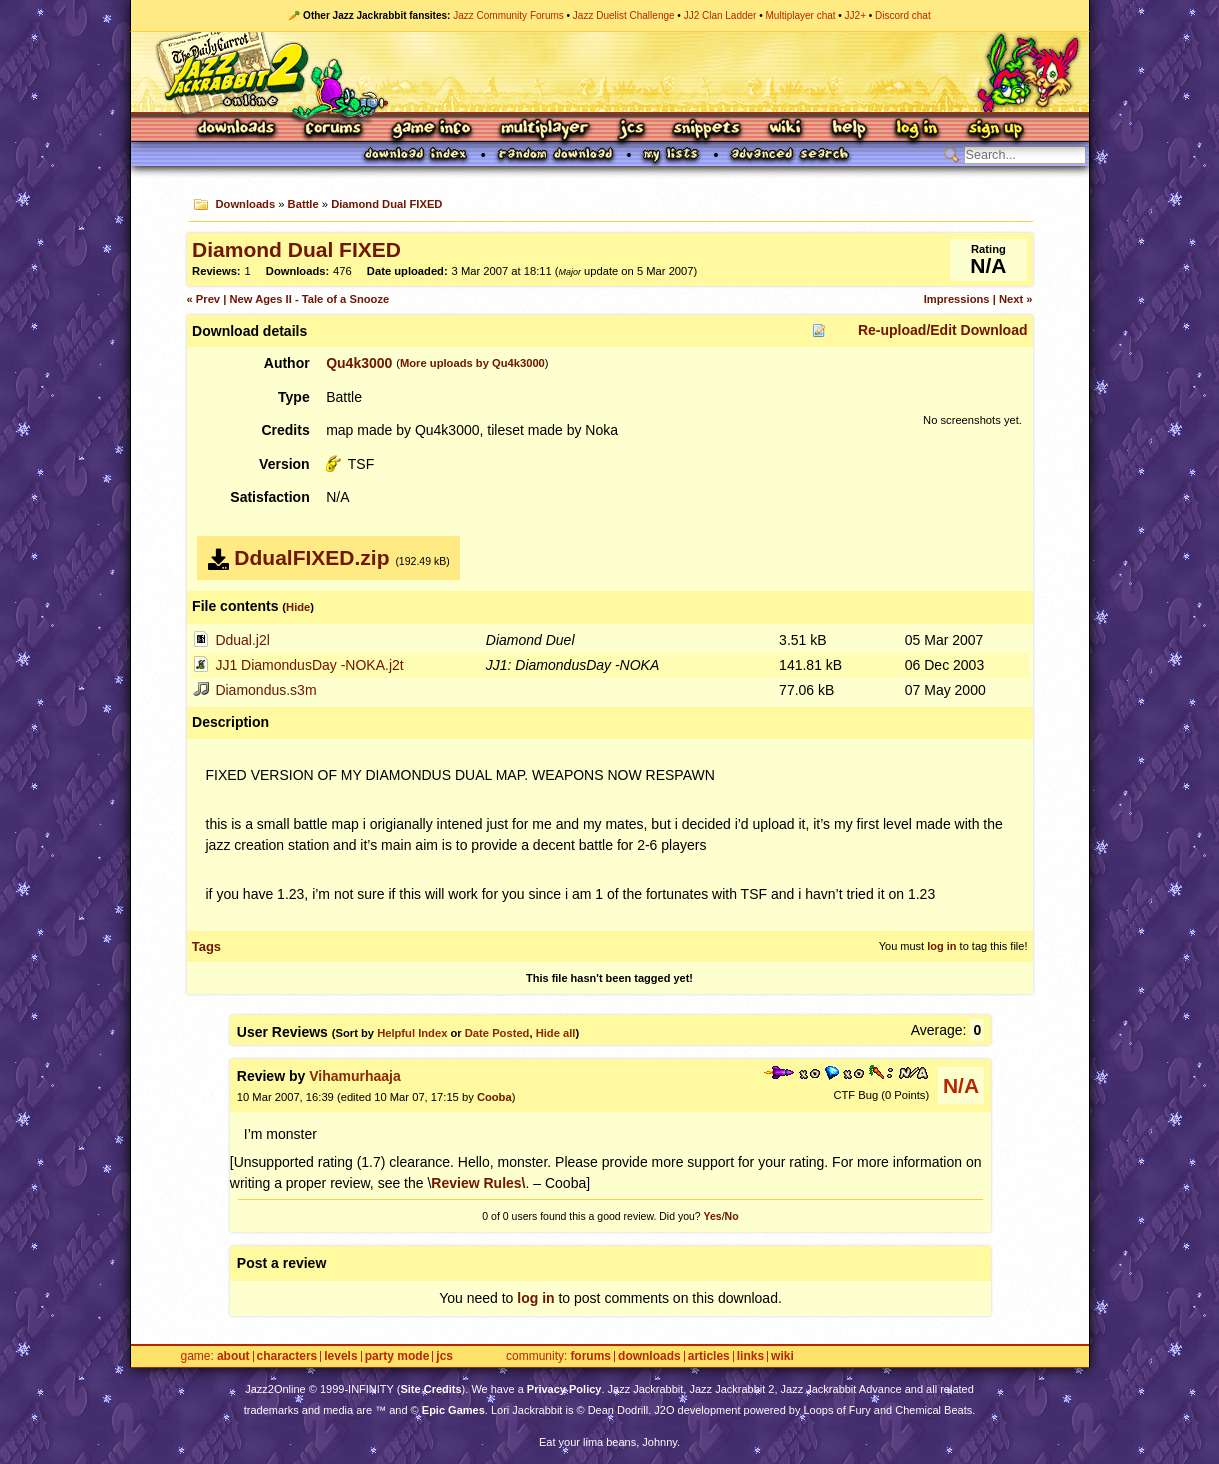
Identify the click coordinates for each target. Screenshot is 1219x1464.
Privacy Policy (564, 1389)
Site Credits (430, 1389)
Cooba (494, 1097)
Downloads (237, 129)
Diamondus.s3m (265, 690)
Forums (334, 129)
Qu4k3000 (359, 363)
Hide (298, 607)
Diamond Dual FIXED (386, 204)
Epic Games (453, 1410)
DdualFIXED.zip (311, 557)
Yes (713, 1216)
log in (941, 946)
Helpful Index (412, 1033)
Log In (917, 129)
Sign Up (995, 129)
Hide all (556, 1033)
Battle (303, 204)
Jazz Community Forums (508, 15)
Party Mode (397, 1356)
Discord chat (903, 15)
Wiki (786, 129)
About (233, 1356)
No (732, 1216)
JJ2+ (855, 15)
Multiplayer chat (801, 15)
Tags (206, 946)
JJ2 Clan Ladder (720, 15)
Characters (287, 1356)
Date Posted (497, 1033)
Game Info (431, 129)
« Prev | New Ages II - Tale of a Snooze (288, 299)
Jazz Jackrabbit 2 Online (609, 72)
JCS (631, 129)
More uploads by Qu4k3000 (472, 363)
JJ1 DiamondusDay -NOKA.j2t (309, 665)
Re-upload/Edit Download (943, 330)
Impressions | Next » (978, 299)
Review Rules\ (478, 1183)
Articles (709, 1356)
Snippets (707, 129)
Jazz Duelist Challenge (624, 15)
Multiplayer (544, 129)
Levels (340, 1356)
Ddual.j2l (242, 640)
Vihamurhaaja (355, 1076)
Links (750, 1356)
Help (849, 129)
